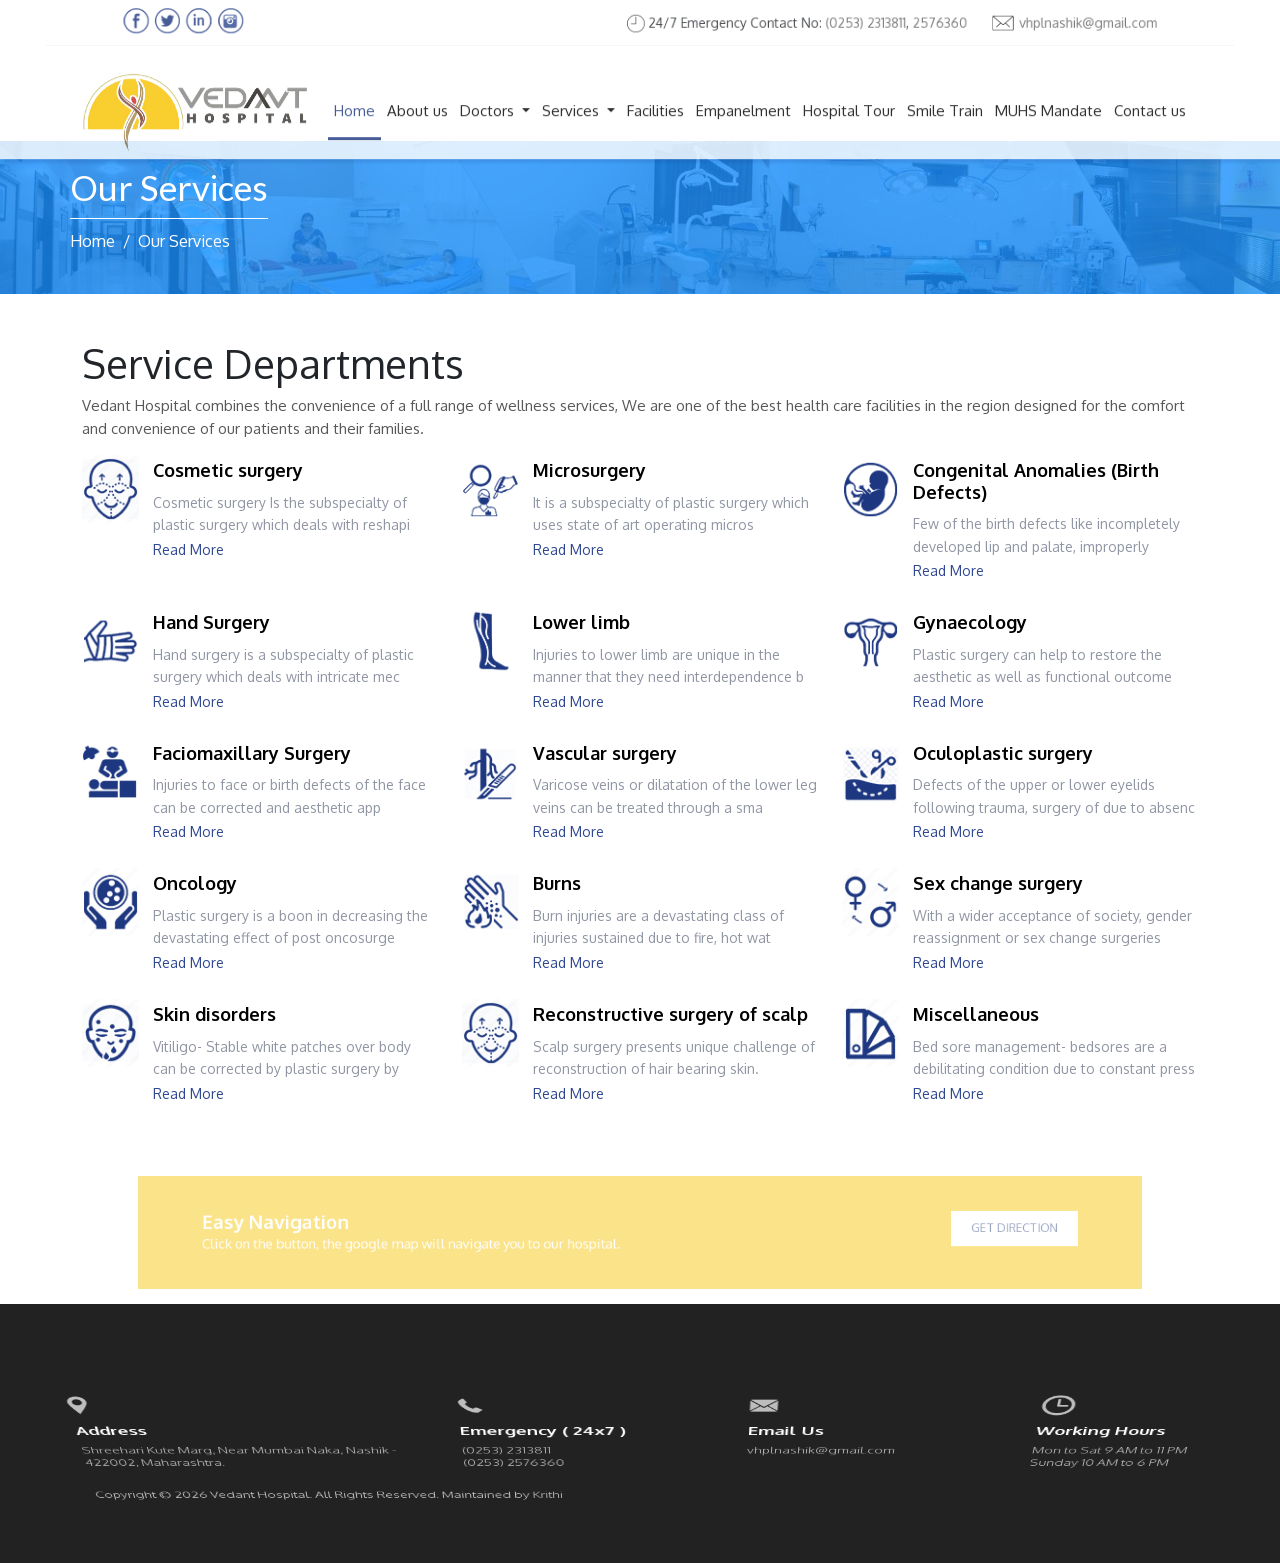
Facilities (655, 127)
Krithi (548, 1457)
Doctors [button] (489, 127)
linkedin (1133, 1458)
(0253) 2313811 (849, 22)
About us (417, 127)
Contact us (1150, 127)
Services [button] (572, 127)
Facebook (1065, 1458)
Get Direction (955, 1228)
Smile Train (945, 127)
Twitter (1099, 1458)
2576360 (917, 22)
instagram (1166, 1458)
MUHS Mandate (1048, 127)
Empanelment (743, 127)
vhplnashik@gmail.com (1041, 22)
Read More (188, 549)
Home (354, 127)
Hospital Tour (849, 127)
